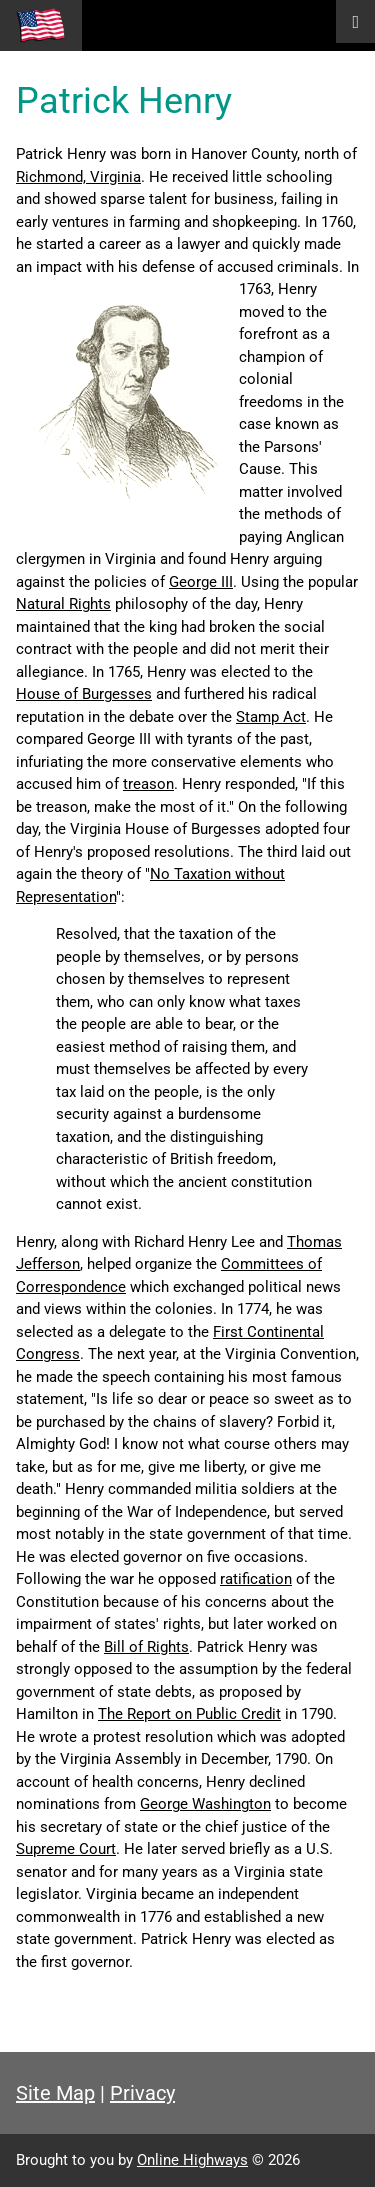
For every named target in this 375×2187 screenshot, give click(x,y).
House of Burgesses (84, 694)
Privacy (142, 2093)
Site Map (55, 2093)
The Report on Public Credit (189, 1714)
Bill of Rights (146, 1647)
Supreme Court (66, 1849)
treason (148, 784)
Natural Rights (63, 604)
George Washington (205, 1804)
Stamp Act (271, 717)
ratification (256, 1579)
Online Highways (192, 2160)
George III (201, 582)
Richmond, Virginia (78, 177)
